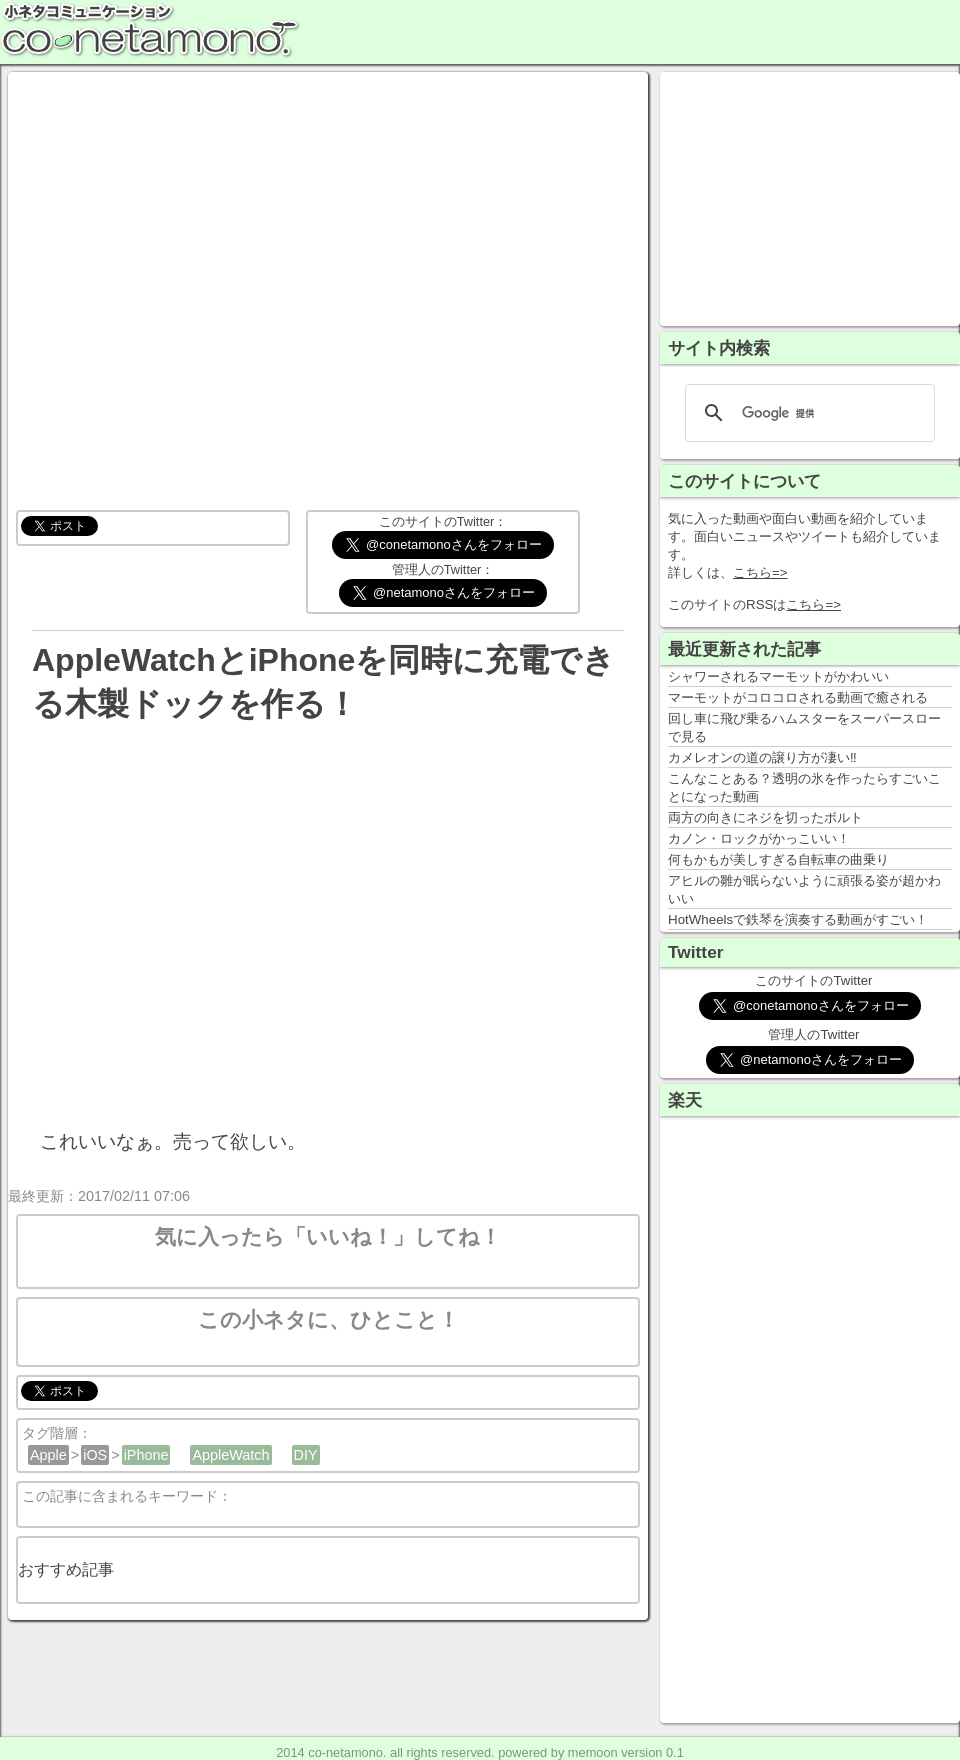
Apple (48, 1455)
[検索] (807, 413)
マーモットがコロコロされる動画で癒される (798, 697)
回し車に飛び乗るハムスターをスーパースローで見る (804, 727)
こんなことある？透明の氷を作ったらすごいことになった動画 (804, 787)
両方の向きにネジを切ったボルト (765, 817)
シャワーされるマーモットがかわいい (778, 676)
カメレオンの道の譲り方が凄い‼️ (762, 757)
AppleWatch (230, 1455)
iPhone (146, 1455)
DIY (306, 1455)
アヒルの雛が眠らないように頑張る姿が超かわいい (804, 889)
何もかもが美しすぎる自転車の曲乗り (778, 859)
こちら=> (760, 572)
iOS (95, 1455)
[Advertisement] (810, 197)
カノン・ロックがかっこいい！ (759, 838)
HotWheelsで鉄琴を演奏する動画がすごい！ (798, 919)
